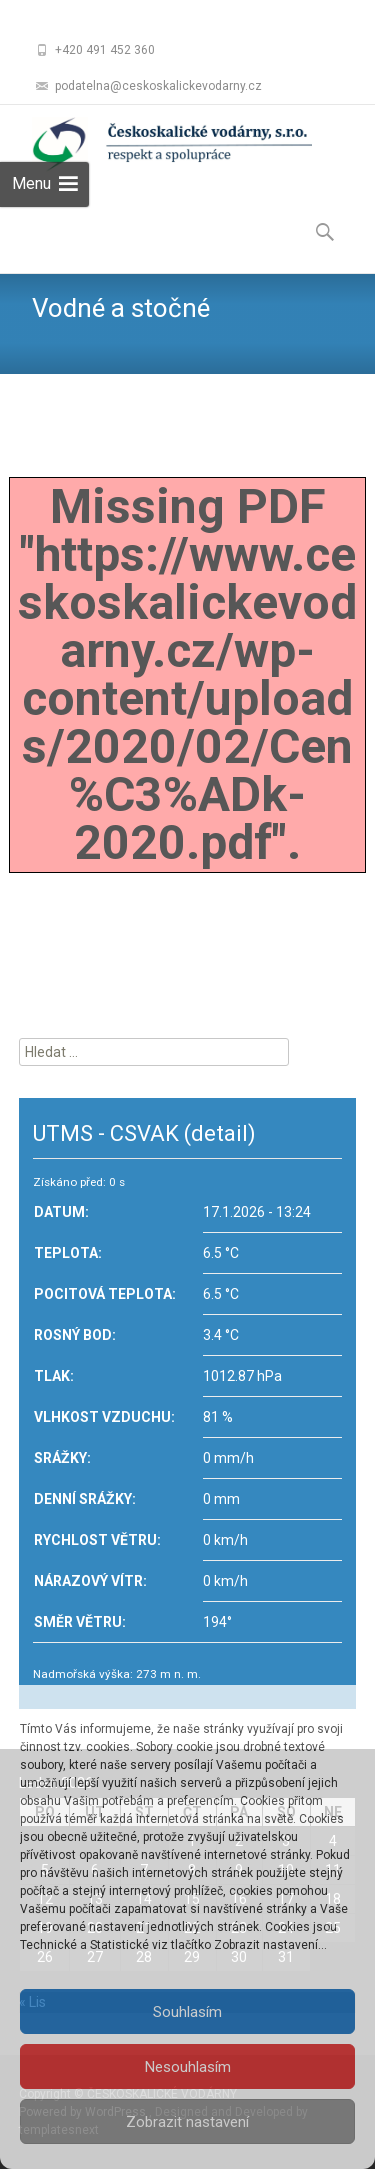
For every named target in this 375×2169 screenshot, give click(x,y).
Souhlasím (187, 2012)
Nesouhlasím (188, 2067)
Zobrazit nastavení (187, 2122)
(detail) (220, 1133)
